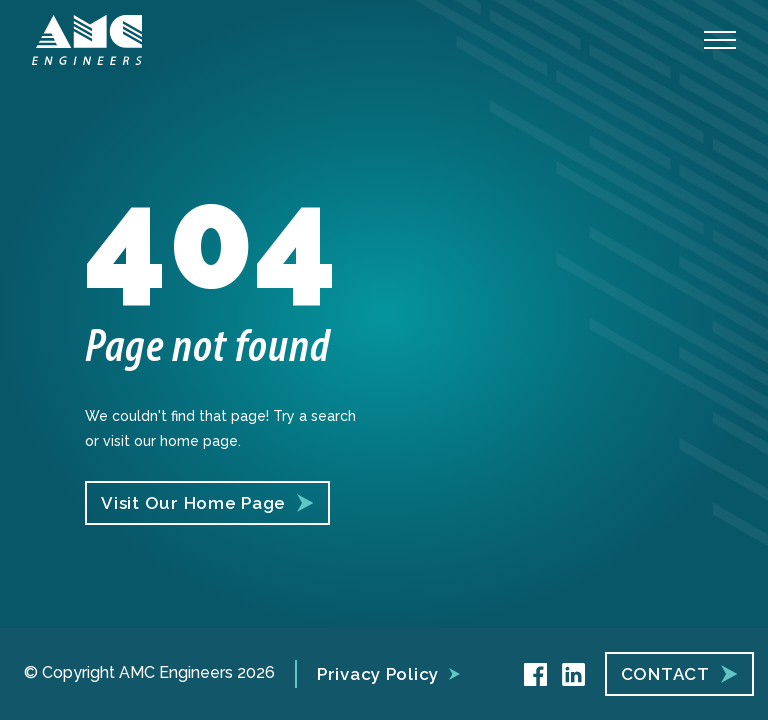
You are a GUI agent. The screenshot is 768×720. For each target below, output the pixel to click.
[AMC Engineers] (87, 40)
